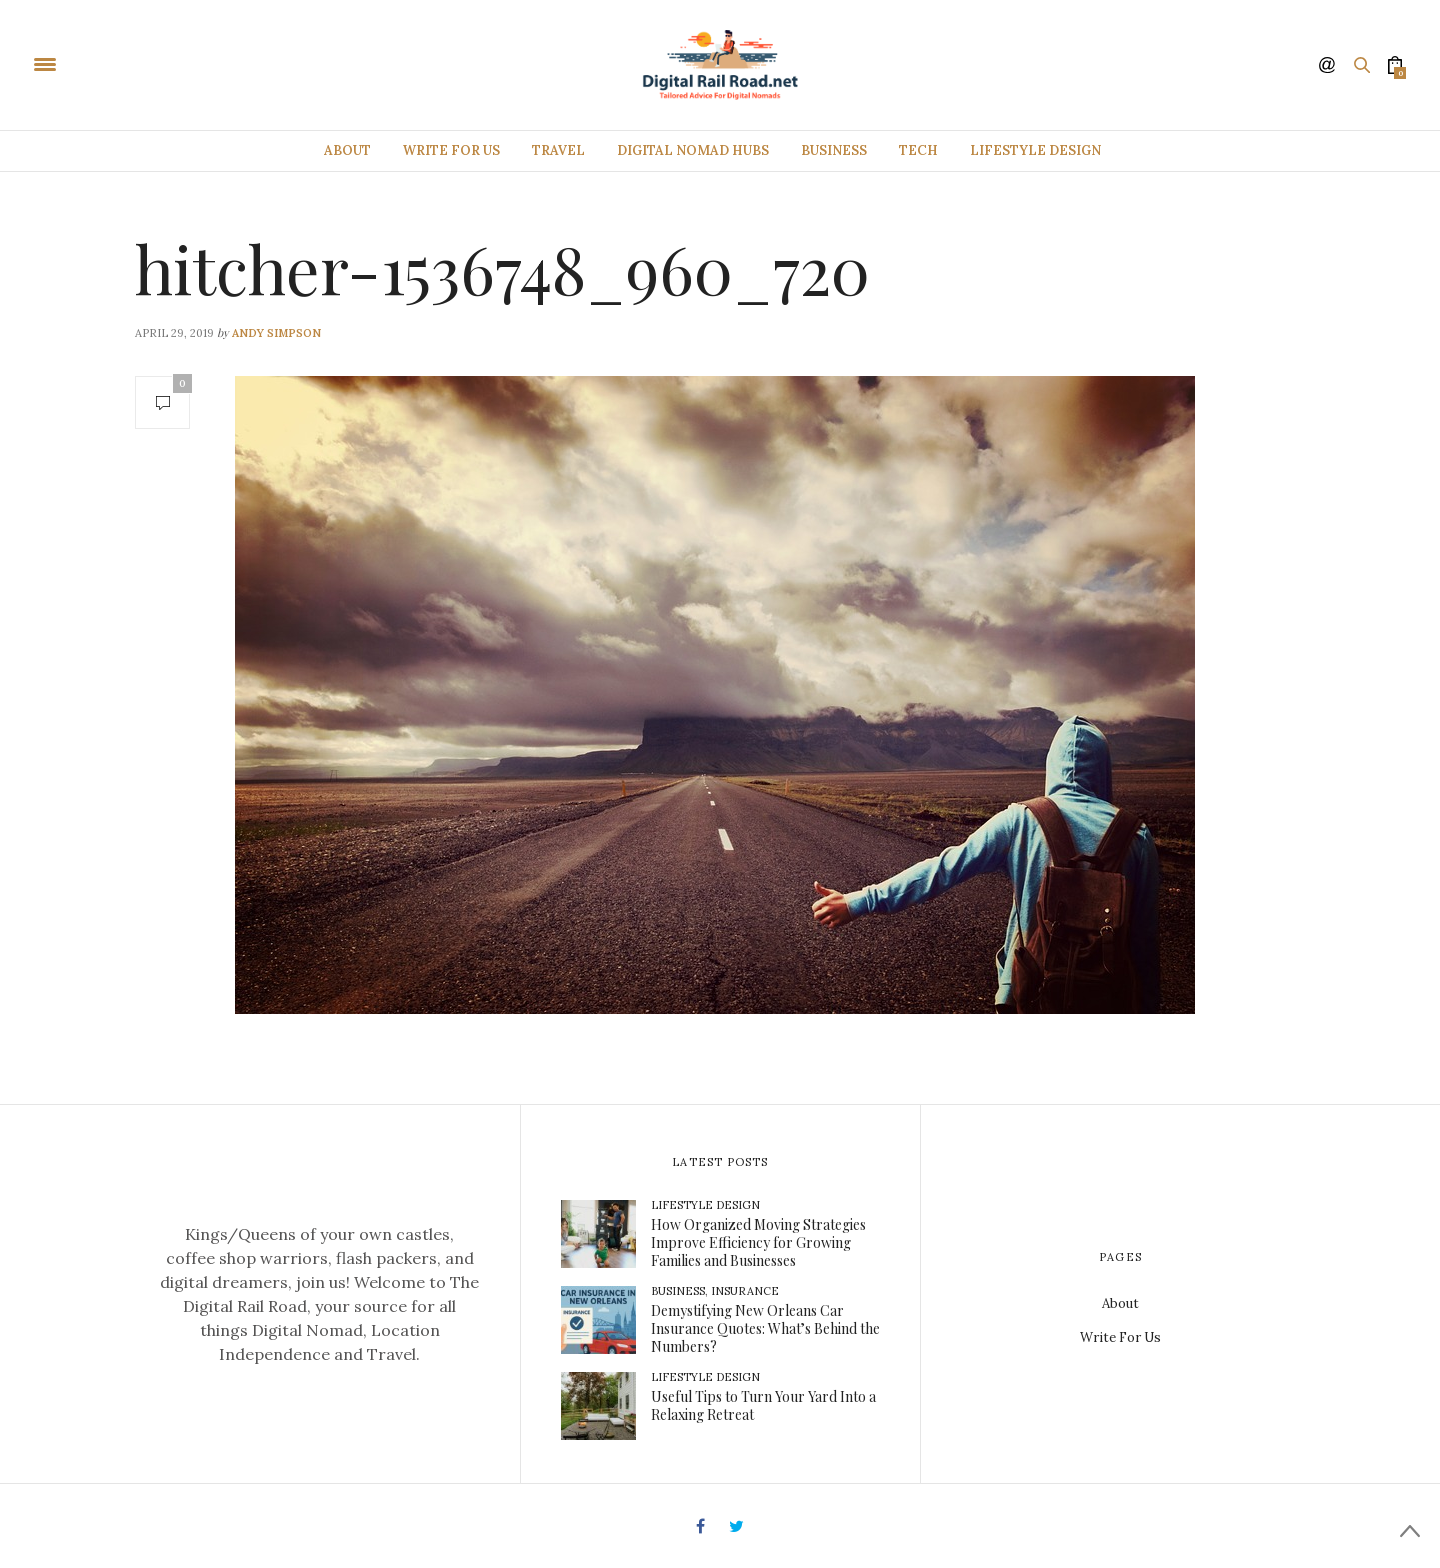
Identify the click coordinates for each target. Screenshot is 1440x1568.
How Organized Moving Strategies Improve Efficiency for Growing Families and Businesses (758, 1242)
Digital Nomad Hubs (693, 150)
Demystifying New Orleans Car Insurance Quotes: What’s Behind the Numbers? (765, 1328)
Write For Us (451, 150)
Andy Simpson (276, 333)
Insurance (745, 1291)
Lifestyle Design (1035, 150)
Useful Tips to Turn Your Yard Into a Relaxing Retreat (763, 1405)
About (347, 150)
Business (834, 150)
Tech (918, 150)
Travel (558, 150)
